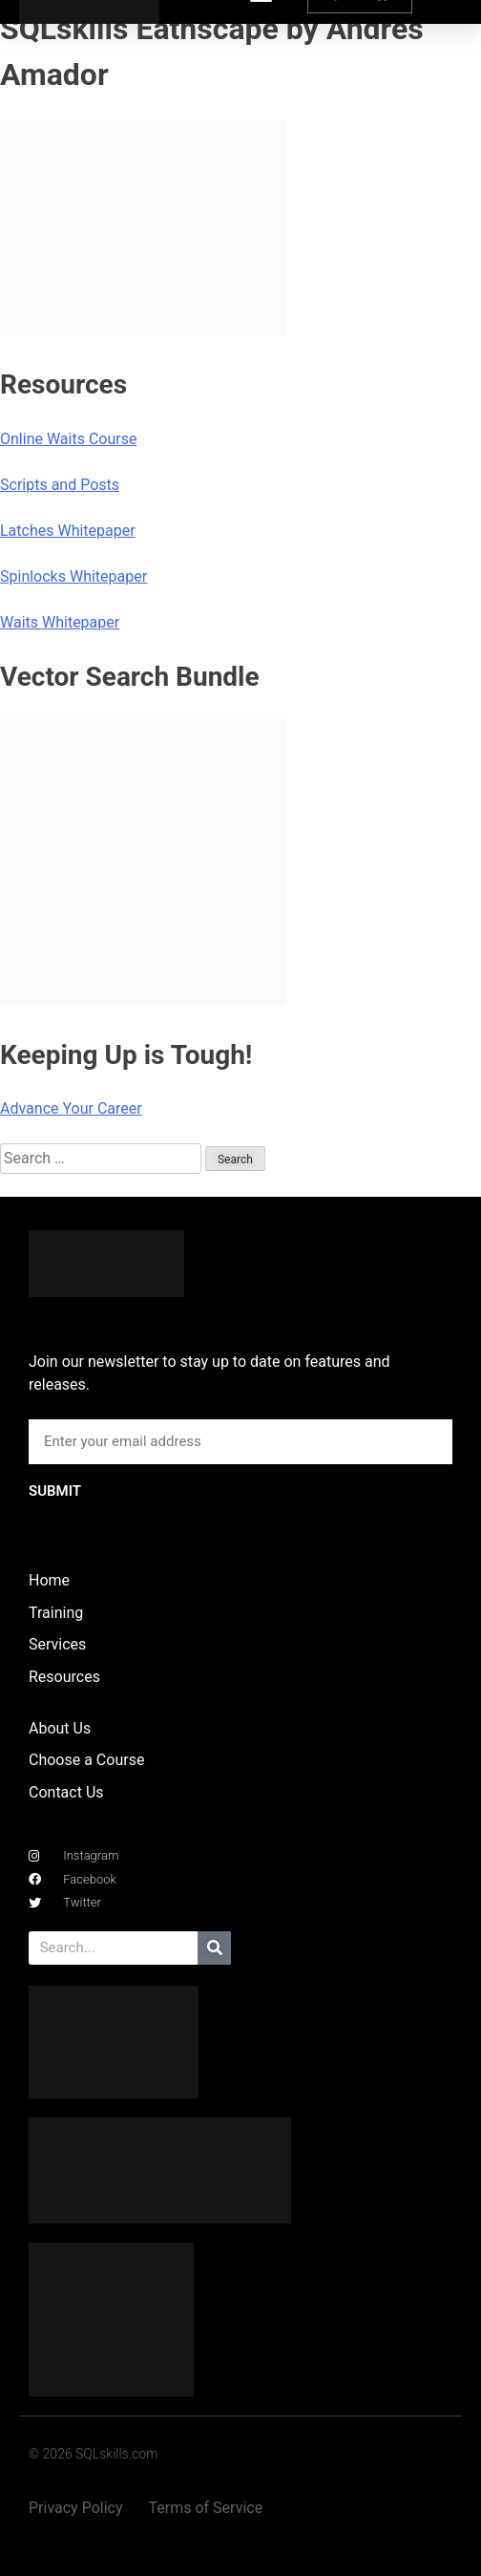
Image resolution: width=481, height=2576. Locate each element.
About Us (60, 1728)
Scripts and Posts (59, 485)
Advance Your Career (71, 1108)
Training (56, 1613)
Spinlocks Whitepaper (73, 576)
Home (49, 1580)
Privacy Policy (76, 2508)
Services (57, 1644)
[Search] (214, 1948)
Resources (64, 1677)
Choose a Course (86, 1760)
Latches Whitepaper (68, 531)
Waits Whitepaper (59, 622)
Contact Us (66, 1792)
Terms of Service (206, 2508)
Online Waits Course (68, 439)
